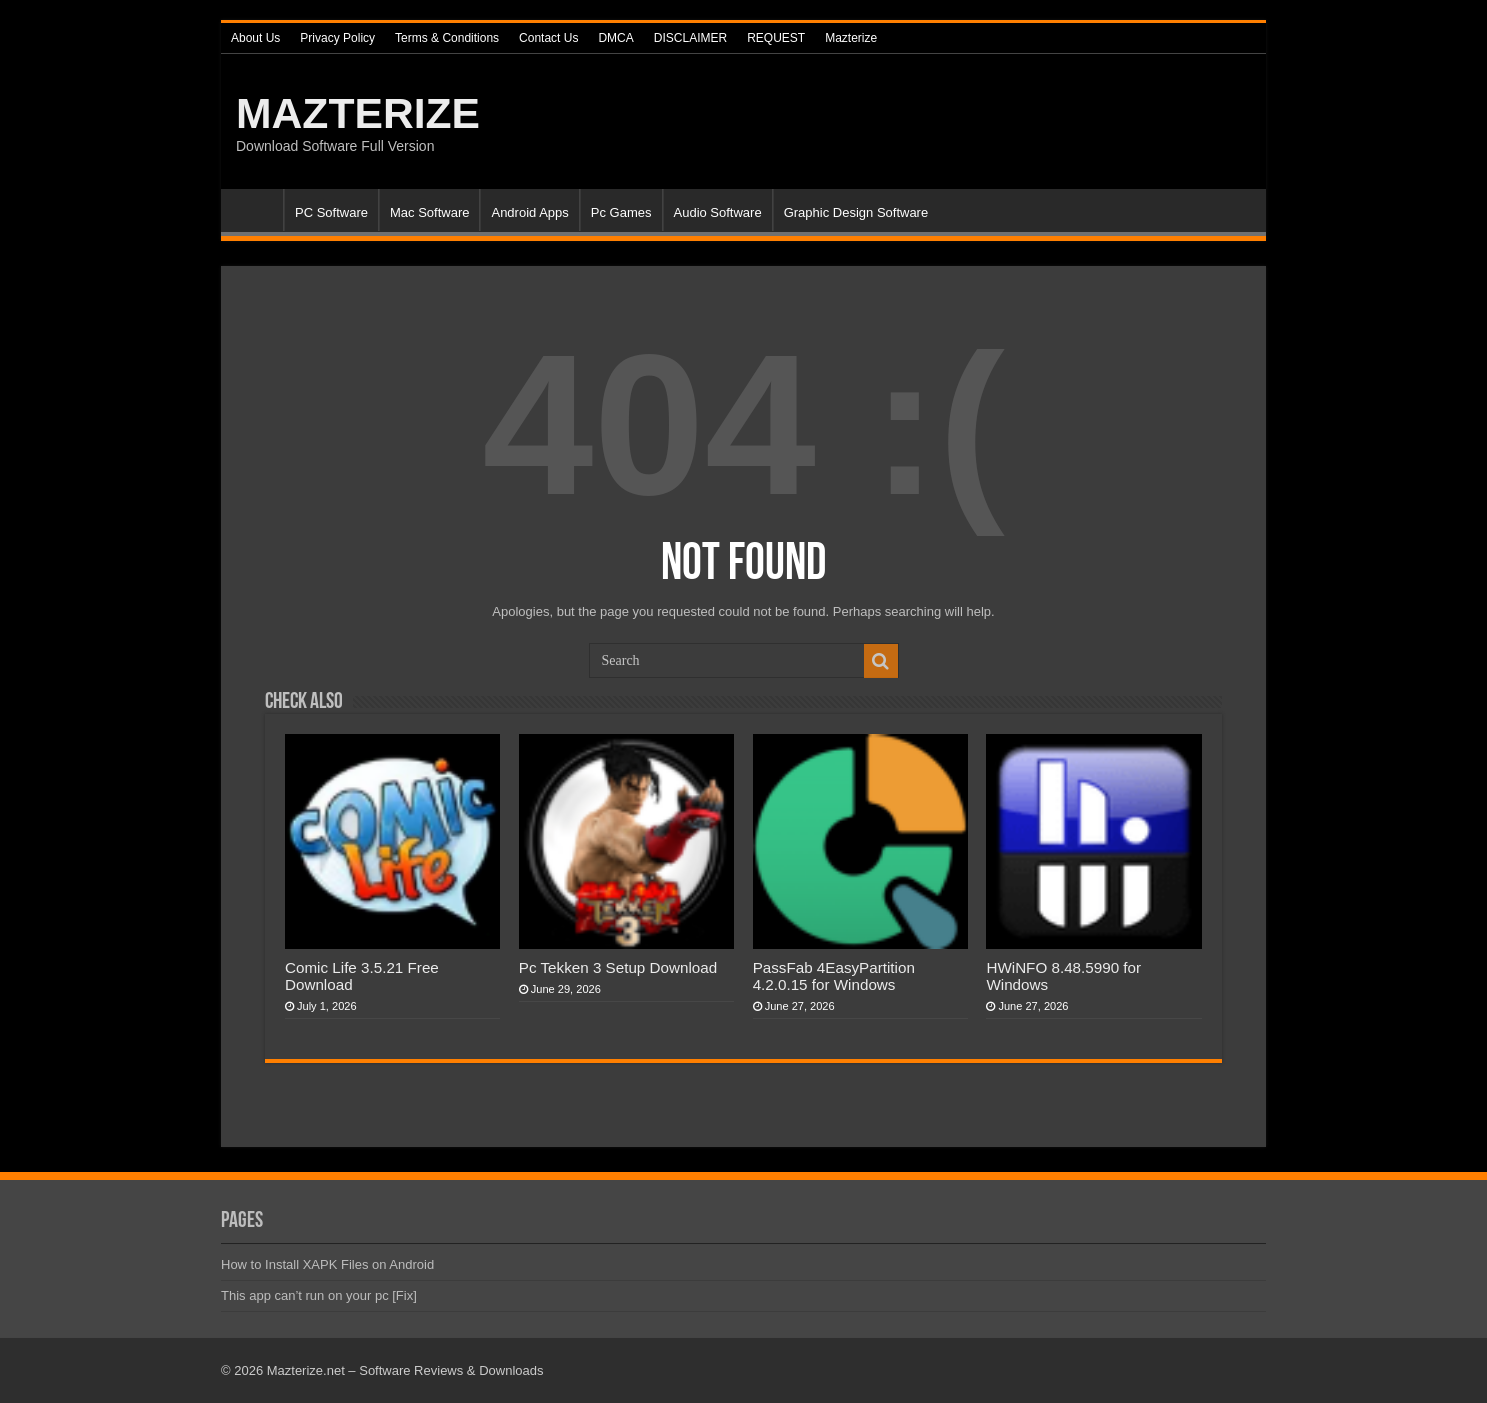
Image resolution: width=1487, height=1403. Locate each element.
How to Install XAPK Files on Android (327, 1264)
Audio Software (718, 212)
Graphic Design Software (856, 212)
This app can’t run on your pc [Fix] (319, 1295)
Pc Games (621, 212)
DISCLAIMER (690, 38)
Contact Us (548, 38)
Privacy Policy (337, 38)
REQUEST (776, 38)
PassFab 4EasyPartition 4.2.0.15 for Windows (834, 976)
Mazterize (851, 38)
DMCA (615, 38)
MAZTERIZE (358, 113)
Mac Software (429, 212)
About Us (255, 38)
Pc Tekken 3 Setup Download (618, 967)
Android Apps (529, 212)
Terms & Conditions (447, 38)
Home (257, 210)
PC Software (331, 212)
